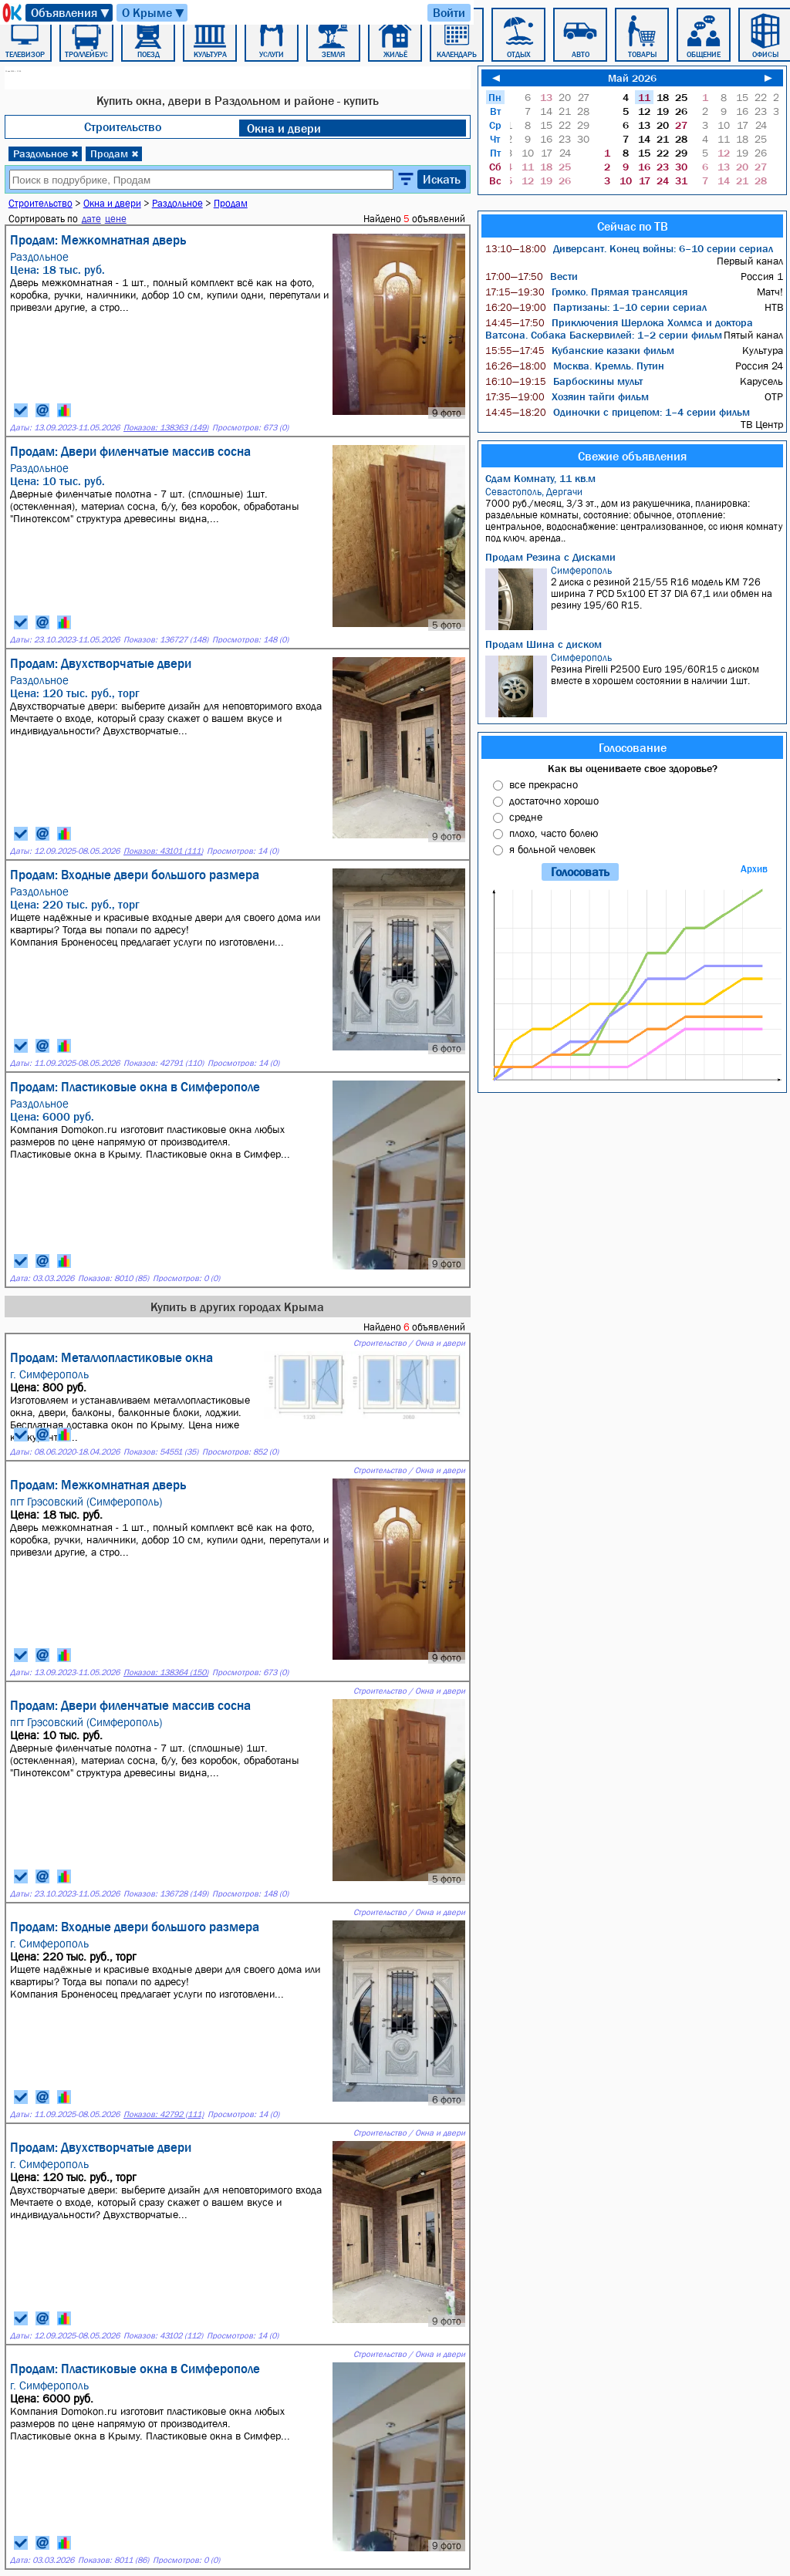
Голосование (633, 747)
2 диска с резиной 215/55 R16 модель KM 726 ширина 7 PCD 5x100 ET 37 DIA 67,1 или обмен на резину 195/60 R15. (634, 597)
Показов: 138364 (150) (165, 1672)
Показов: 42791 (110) (163, 1063)
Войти (449, 12)
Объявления (71, 12)
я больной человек (552, 849)
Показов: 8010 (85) (113, 1278)
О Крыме (154, 12)
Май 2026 (632, 78)
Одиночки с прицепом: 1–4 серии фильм (617, 412)
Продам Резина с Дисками (550, 557)
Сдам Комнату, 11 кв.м (540, 478)
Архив (754, 869)
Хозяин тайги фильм (567, 396)
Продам (114, 153)
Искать (442, 179)
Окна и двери (284, 128)
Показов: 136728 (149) (165, 1894)
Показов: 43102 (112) (163, 2336)
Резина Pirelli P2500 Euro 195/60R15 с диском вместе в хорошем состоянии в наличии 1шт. (634, 684)
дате (91, 218)
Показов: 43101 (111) (163, 851)
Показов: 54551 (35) (160, 1452)
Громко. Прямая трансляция (586, 291)
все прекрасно (543, 784)
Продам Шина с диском (543, 644)
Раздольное (46, 153)
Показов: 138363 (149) (165, 427)
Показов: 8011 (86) (113, 2560)
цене (116, 218)
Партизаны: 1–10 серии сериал (596, 307)
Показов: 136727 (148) (165, 640)
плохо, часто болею (553, 833)
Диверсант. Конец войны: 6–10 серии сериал (629, 248)
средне (525, 817)
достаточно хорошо (554, 800)
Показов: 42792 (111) (163, 2114)
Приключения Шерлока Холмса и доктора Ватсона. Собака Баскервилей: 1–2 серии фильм (619, 328)
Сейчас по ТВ (632, 226)
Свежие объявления (632, 456)
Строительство (122, 126)
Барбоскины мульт (564, 381)
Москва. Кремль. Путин (574, 365)
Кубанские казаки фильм (579, 350)
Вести (531, 276)
